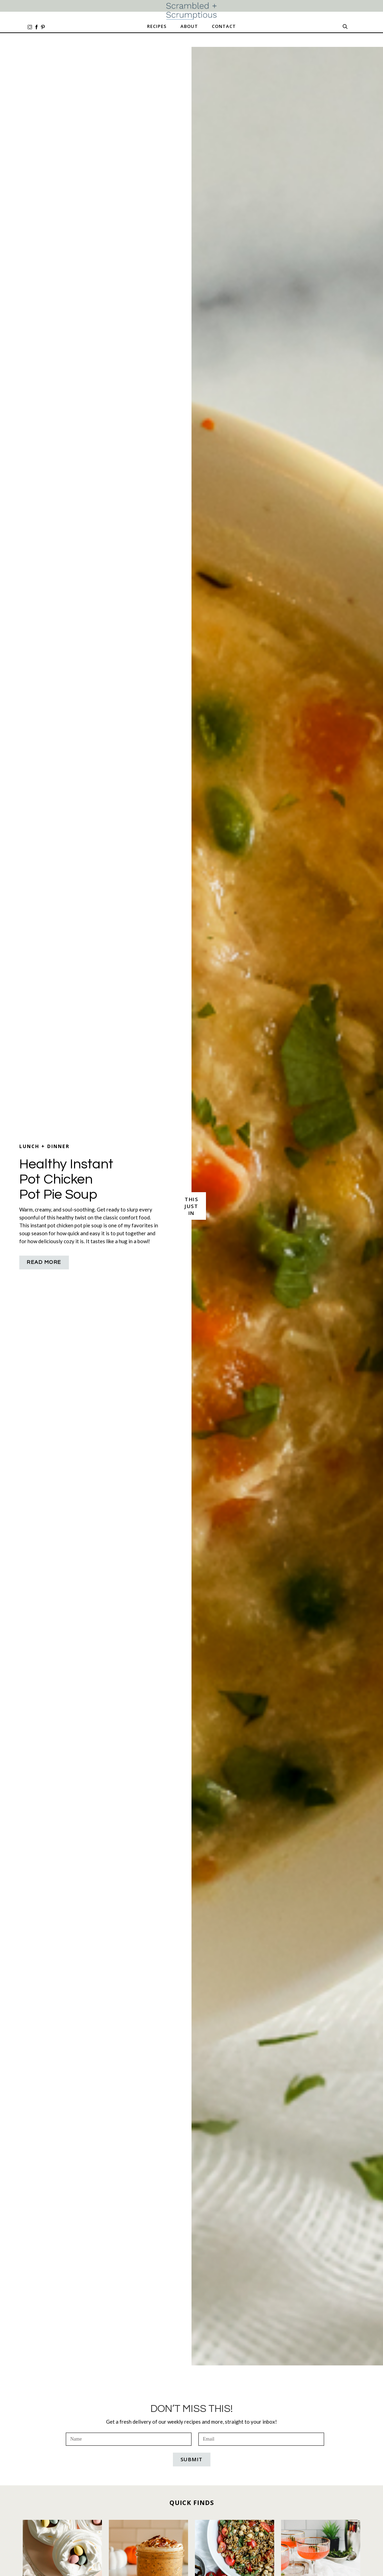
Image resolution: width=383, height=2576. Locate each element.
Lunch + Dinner (44, 1146)
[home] (191, 11)
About (189, 26)
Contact (224, 26)
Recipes (157, 26)
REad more (44, 1262)
